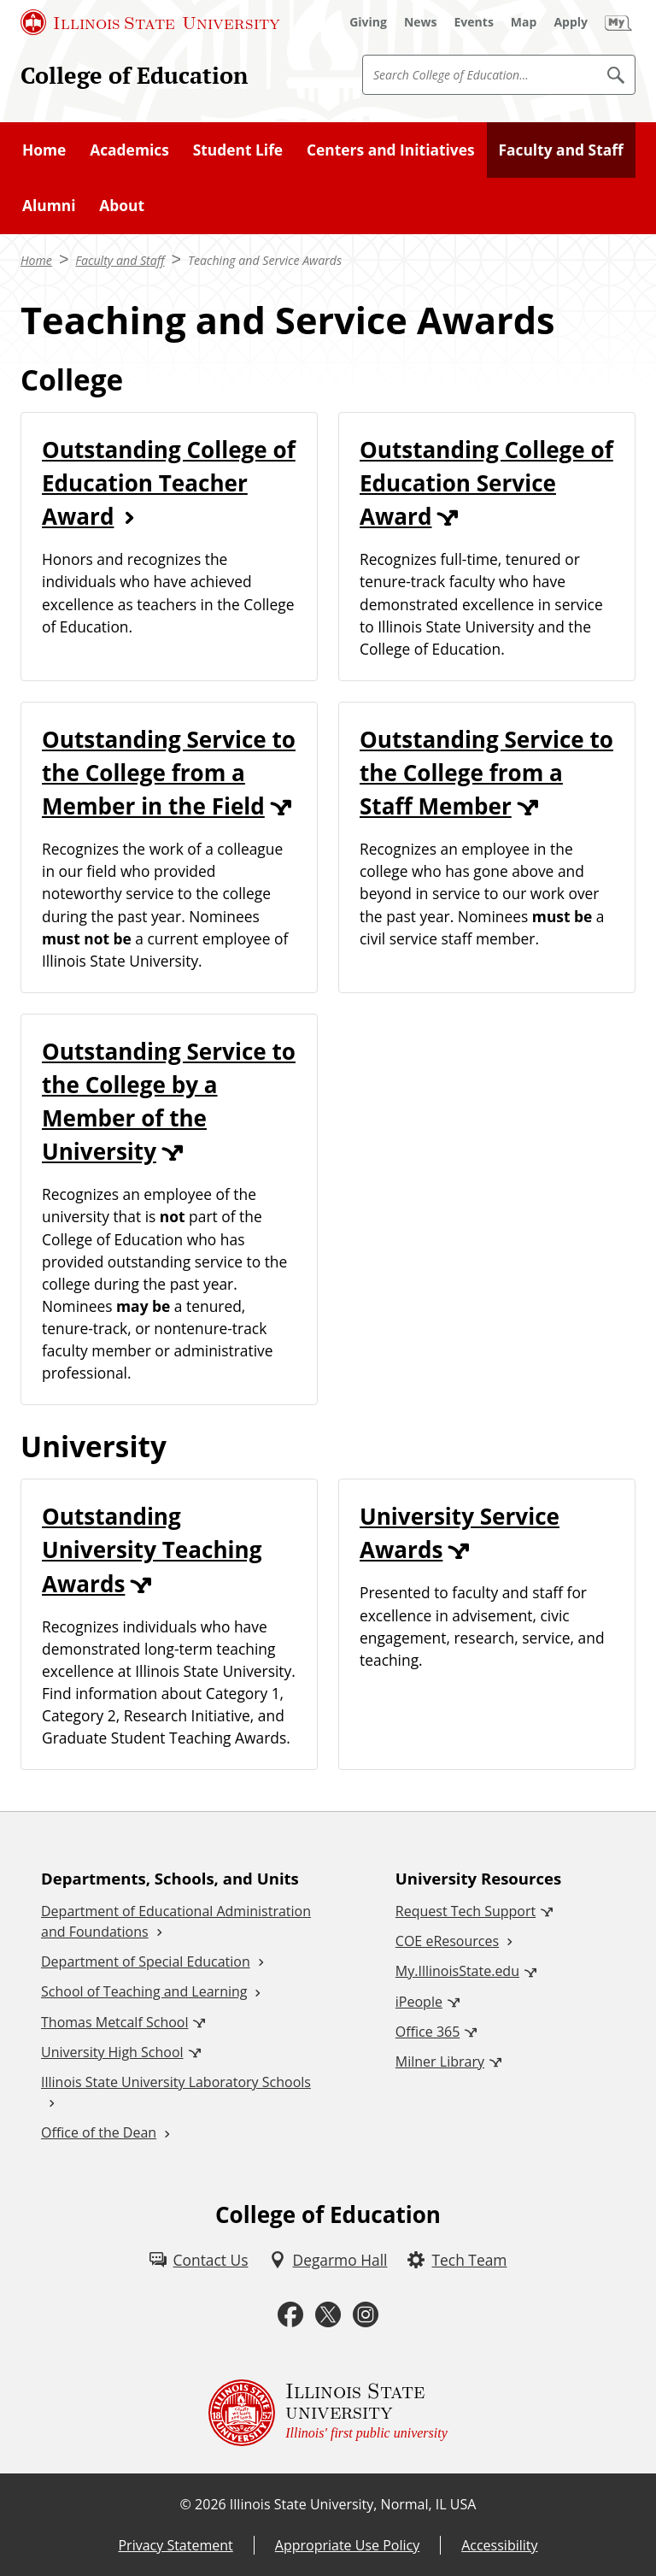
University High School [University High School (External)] (112, 2052)
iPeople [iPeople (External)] (418, 2001)
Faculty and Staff (560, 149)
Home (44, 149)
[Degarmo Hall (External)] (328, 2260)
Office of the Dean (98, 2132)
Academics (129, 149)
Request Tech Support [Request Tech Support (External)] (465, 1911)
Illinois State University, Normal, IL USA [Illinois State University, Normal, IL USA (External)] (353, 2504)
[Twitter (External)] (328, 2314)
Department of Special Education (145, 1961)
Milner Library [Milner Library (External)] (439, 2061)
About (121, 205)
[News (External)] (421, 22)
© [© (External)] (185, 2504)
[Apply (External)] (570, 22)
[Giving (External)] (368, 22)
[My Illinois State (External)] (618, 22)
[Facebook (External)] (290, 2314)
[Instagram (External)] (365, 2314)
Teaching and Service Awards (265, 260)
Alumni (49, 205)
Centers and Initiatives (391, 149)
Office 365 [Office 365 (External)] (427, 2031)
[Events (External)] (474, 22)
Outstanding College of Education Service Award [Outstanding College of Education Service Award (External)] (486, 483)
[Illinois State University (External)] (150, 22)
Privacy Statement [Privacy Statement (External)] (175, 2545)
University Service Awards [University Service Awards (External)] (459, 1533)
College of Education (134, 75)
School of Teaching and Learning (144, 1991)
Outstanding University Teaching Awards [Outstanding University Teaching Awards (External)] (151, 1549)
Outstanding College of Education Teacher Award (169, 483)
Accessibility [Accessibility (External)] (499, 2545)
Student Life (238, 149)
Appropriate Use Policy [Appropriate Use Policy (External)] (347, 2545)
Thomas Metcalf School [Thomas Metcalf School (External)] (114, 2022)
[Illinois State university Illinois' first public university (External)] (328, 2412)
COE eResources (447, 1941)
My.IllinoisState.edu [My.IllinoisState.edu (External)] (457, 1970)
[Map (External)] (524, 22)
